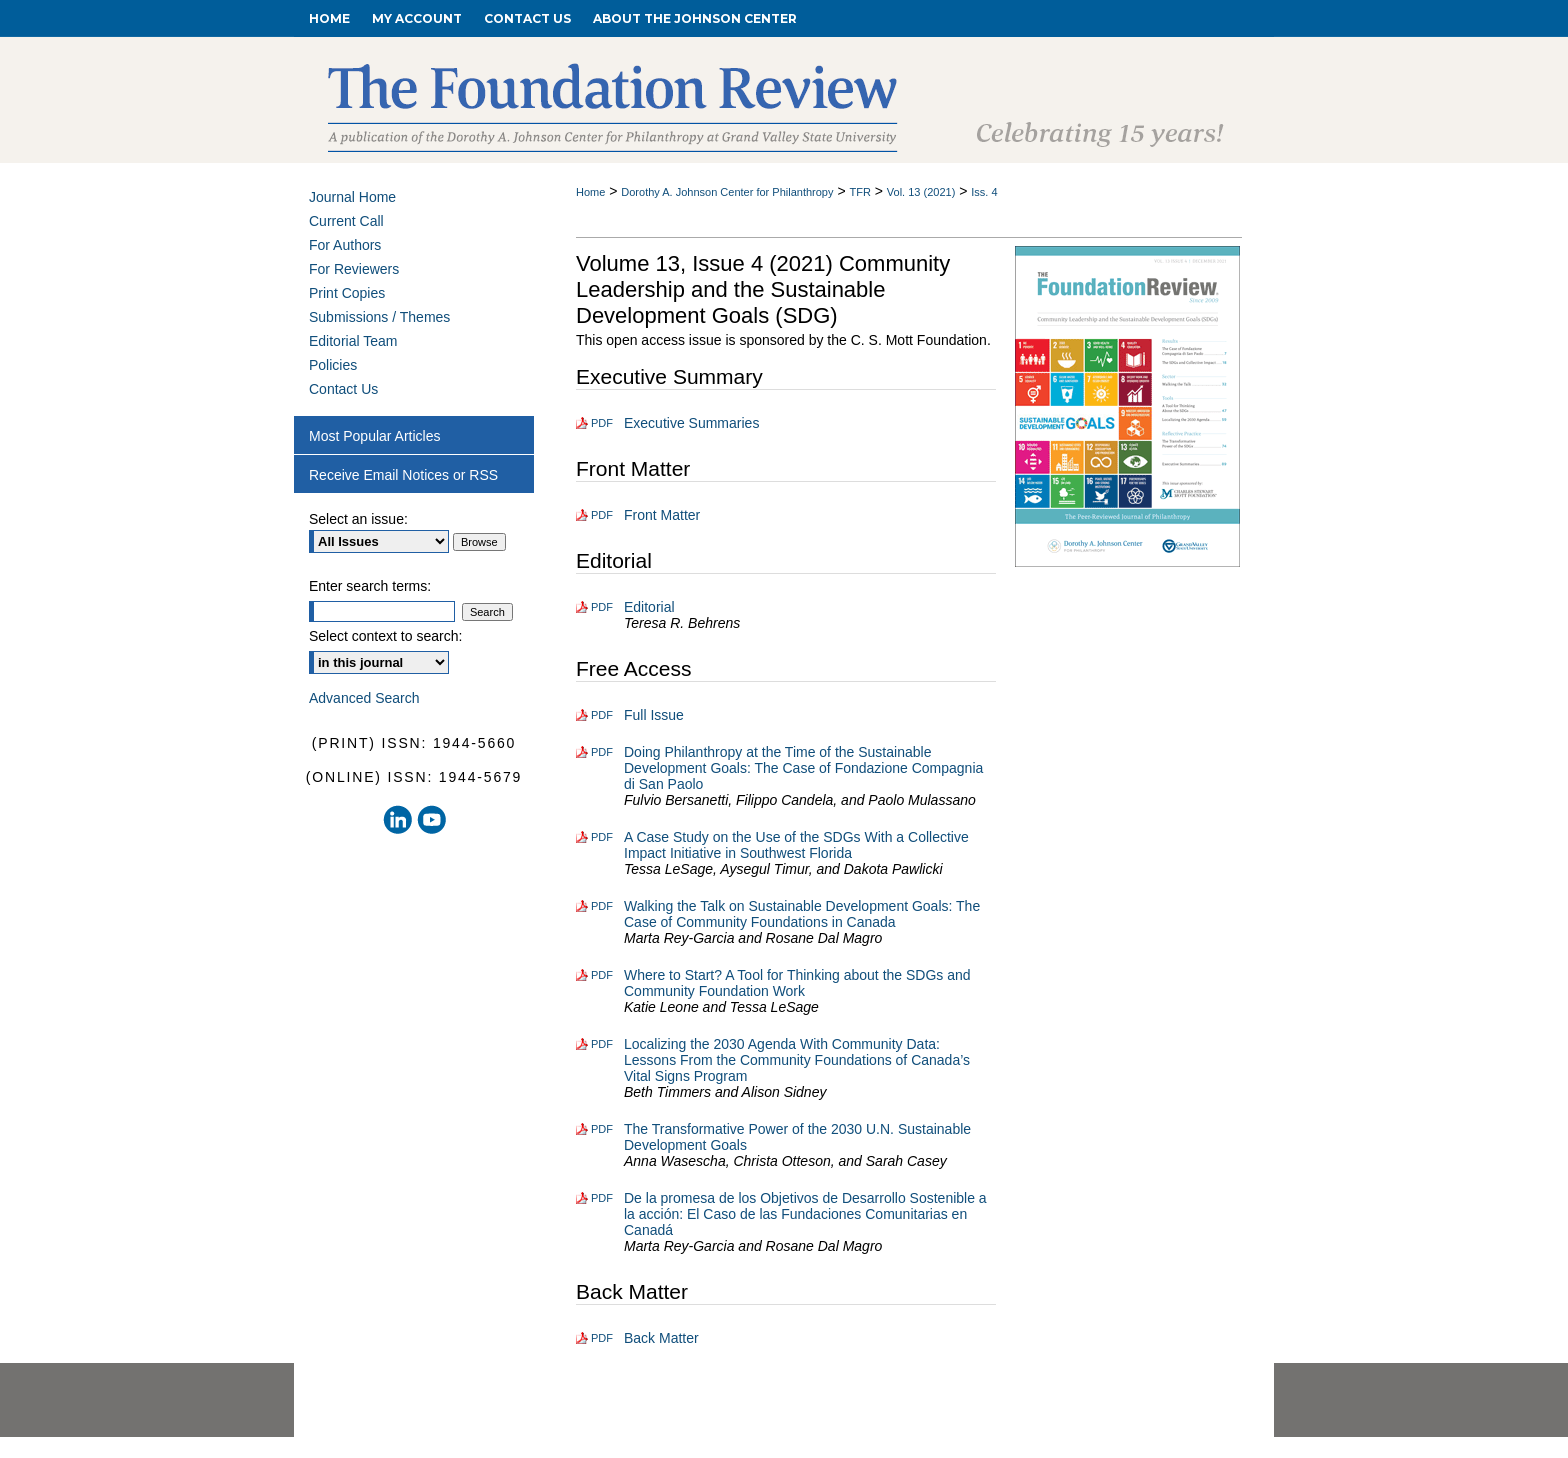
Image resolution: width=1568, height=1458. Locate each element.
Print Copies (347, 293)
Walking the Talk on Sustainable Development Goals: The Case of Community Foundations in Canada (802, 914)
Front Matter (662, 515)
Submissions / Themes (379, 317)
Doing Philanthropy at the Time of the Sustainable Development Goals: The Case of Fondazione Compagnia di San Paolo (803, 768)
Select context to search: (385, 636)
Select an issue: (358, 519)
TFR (859, 192)
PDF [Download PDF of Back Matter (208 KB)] (602, 1338)
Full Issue (654, 715)
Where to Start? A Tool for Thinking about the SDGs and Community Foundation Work (797, 983)
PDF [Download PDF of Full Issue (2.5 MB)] (602, 715)
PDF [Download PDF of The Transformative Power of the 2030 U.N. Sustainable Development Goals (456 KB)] (602, 1129)
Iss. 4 (984, 192)
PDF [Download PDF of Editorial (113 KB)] (602, 607)
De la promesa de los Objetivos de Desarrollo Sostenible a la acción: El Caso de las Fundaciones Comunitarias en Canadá (805, 1214)
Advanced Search (364, 698)
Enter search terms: (370, 586)
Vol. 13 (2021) (921, 192)
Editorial (649, 607)
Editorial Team (353, 341)
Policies (333, 365)
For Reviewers (354, 269)
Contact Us (343, 389)
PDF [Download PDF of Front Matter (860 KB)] (602, 515)
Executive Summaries (691, 423)
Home (590, 192)
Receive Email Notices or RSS (403, 475)
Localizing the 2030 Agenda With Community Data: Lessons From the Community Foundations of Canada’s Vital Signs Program (797, 1060)
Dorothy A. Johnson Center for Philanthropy (727, 192)
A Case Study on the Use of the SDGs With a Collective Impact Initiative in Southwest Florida (796, 845)
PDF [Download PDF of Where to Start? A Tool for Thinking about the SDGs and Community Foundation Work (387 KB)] (602, 975)
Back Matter (661, 1338)
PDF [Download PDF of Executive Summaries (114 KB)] (602, 423)
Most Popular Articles (375, 436)
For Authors (345, 245)
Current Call (346, 221)
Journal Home (352, 197)
